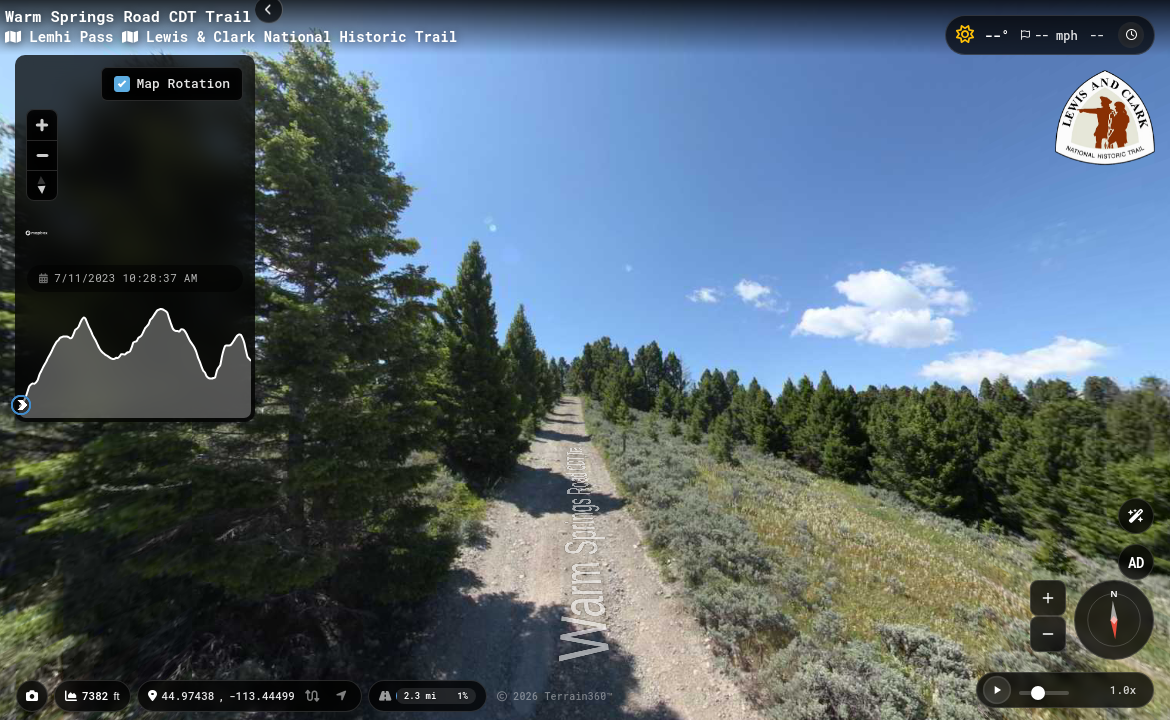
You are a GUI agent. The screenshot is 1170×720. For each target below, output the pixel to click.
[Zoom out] (42, 155)
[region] (135, 159)
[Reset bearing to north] (42, 185)
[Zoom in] (42, 125)
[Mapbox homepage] (36, 241)
